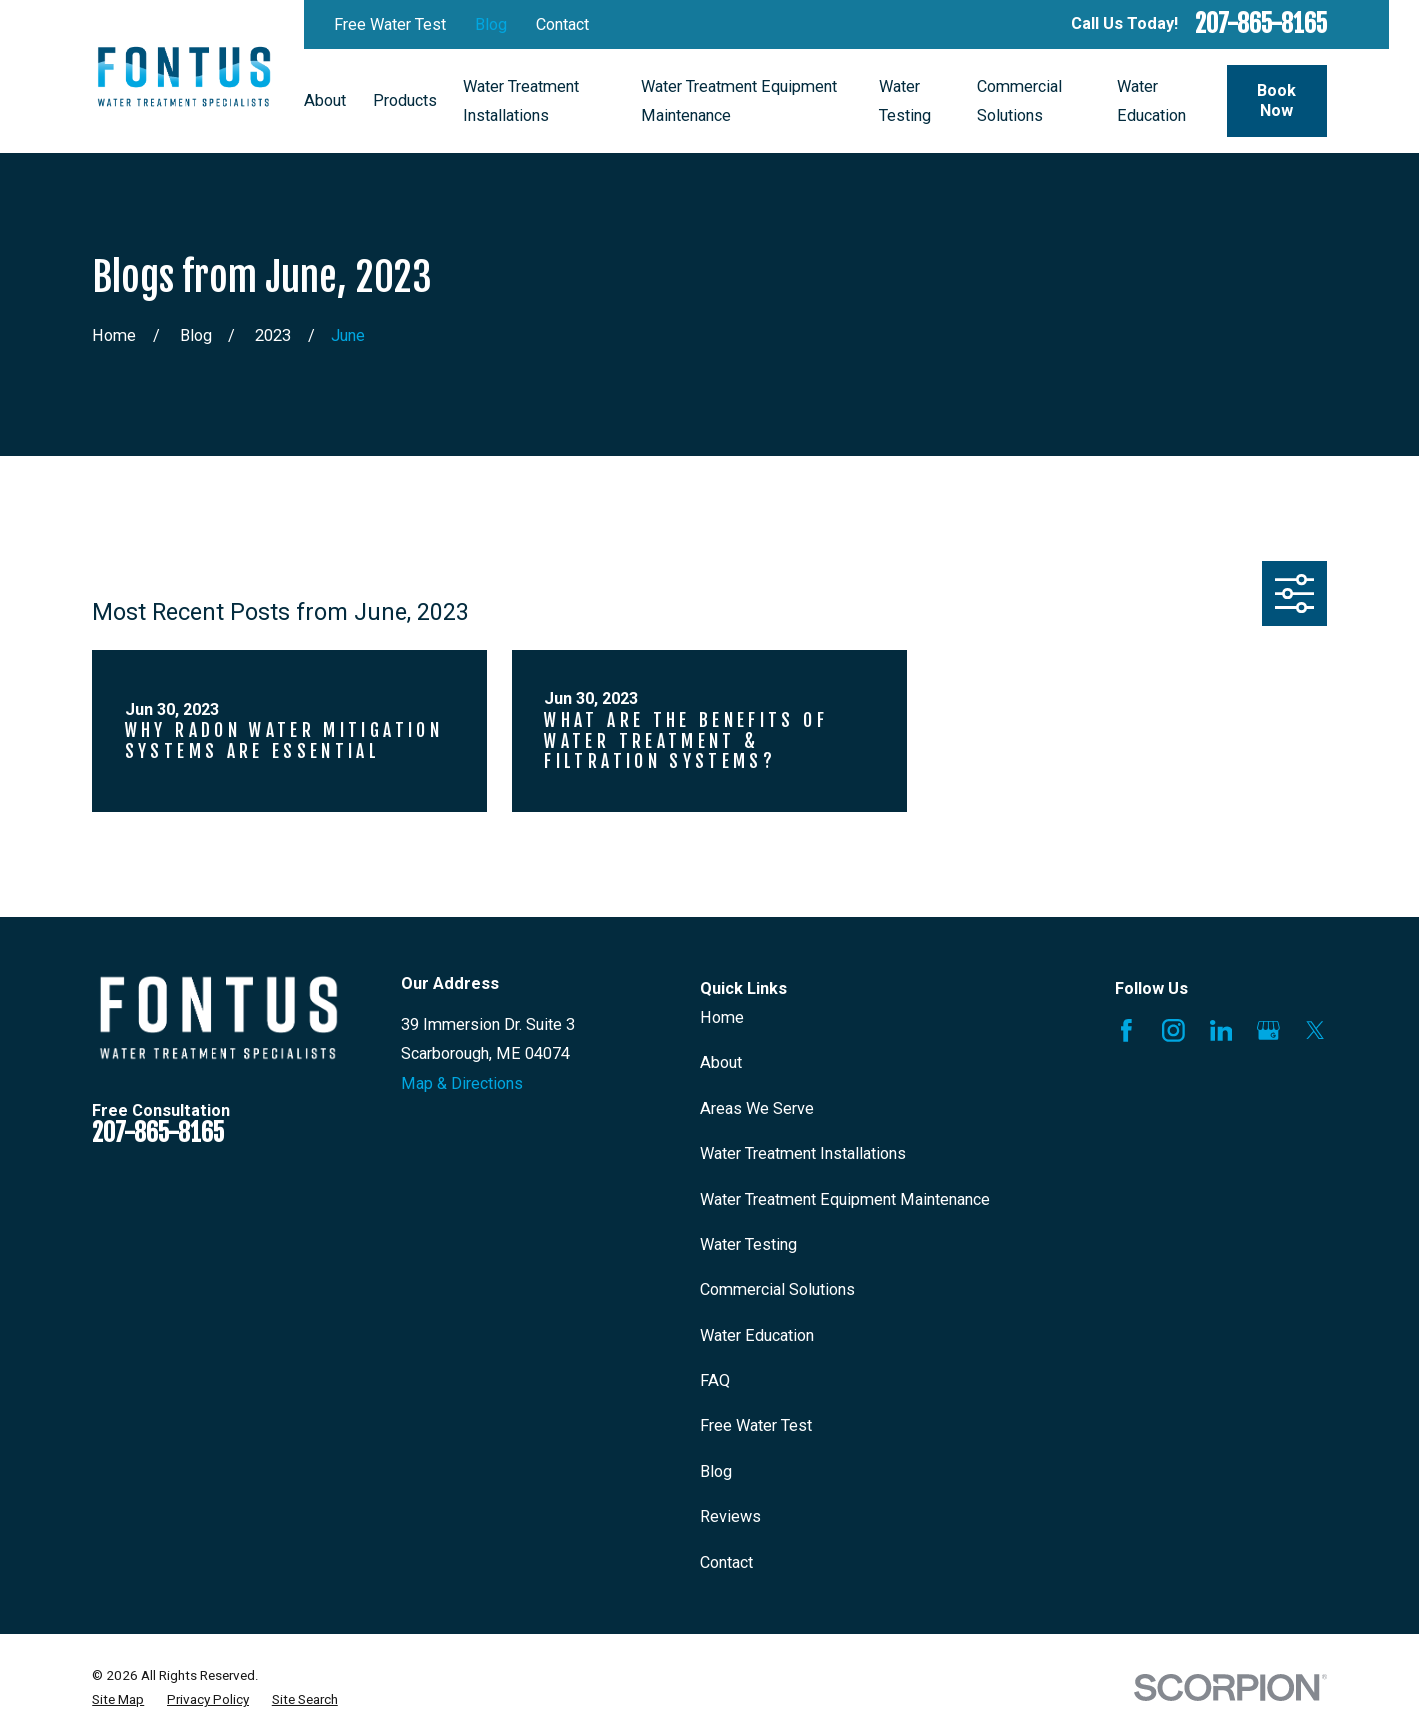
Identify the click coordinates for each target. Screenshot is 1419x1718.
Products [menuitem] (405, 100)
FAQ (715, 1380)
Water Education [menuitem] (1151, 101)
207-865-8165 (1261, 24)
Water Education (757, 1335)
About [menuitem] (325, 100)
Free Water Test (390, 24)
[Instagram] (1173, 1030)
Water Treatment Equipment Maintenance (845, 1199)
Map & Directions (462, 1083)
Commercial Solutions (777, 1289)
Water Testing (748, 1244)
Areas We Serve (757, 1108)
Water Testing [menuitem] (905, 101)
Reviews (730, 1516)
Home (722, 1017)
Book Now (1276, 100)
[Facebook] (1126, 1030)
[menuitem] (118, 1699)
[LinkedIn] (1221, 1030)
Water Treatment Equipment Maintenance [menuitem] (739, 101)
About (721, 1062)
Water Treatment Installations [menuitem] (521, 101)
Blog (491, 24)
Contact (562, 24)
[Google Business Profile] (1268, 1030)
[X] (1315, 1030)
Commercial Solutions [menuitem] (1019, 101)
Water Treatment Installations (803, 1153)
